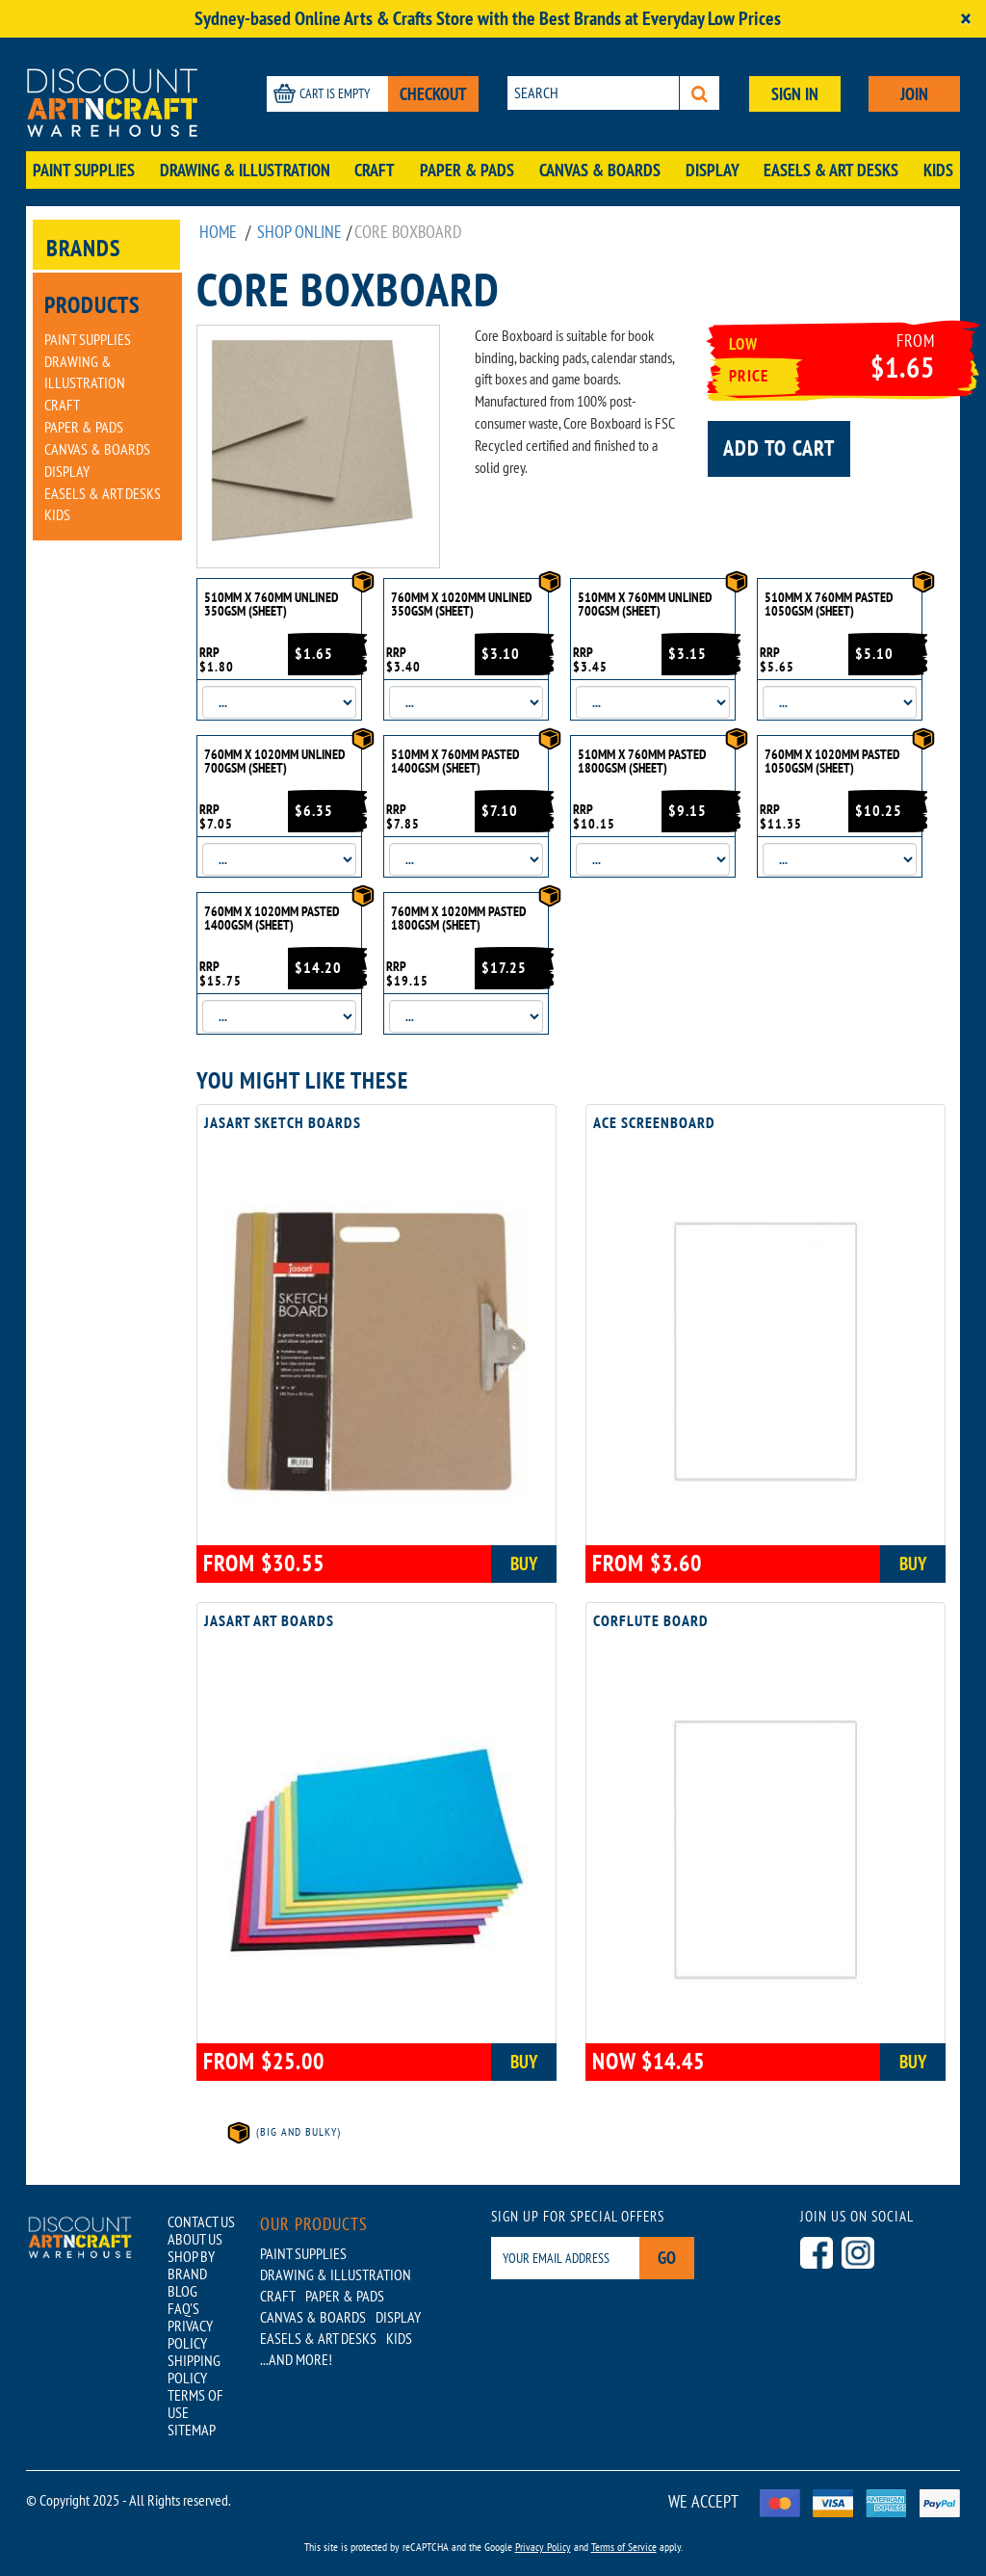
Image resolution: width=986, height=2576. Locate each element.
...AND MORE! (296, 2359)
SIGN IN (794, 94)
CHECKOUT (433, 94)
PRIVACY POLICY (190, 2334)
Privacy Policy (543, 2546)
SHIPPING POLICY (194, 2369)
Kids (938, 170)
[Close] (966, 19)
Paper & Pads (467, 170)
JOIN (914, 94)
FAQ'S (183, 2308)
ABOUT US (195, 2238)
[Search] (699, 93)
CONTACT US (201, 2221)
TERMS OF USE (195, 2403)
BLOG (182, 2290)
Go (667, 2258)
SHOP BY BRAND (191, 2265)
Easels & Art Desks (831, 170)
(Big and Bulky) (283, 2131)
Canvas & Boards (600, 170)
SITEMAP (192, 2429)
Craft (374, 170)
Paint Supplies (84, 170)
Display (713, 170)
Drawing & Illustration (245, 170)
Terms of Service (624, 2546)
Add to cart (779, 447)
